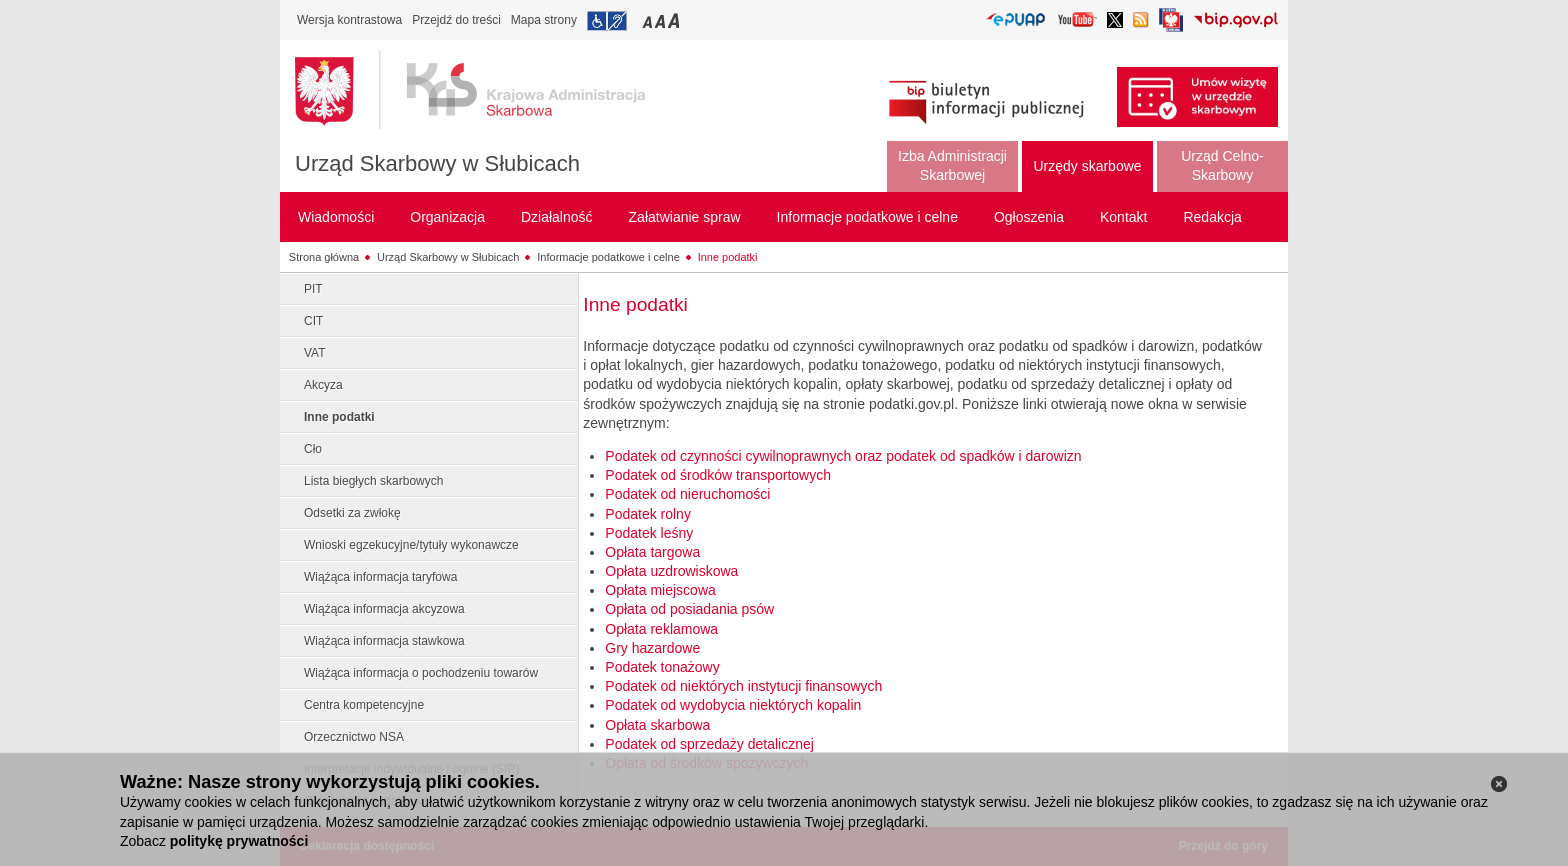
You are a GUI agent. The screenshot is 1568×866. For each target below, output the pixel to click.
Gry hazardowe (652, 648)
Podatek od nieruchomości (687, 494)
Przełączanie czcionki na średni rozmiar (662, 20)
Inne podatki (728, 257)
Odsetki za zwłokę (352, 513)
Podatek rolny (648, 514)
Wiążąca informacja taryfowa (380, 577)
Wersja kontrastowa (349, 20)
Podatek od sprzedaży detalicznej (709, 744)
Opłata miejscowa (660, 590)
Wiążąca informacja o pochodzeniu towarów (421, 673)
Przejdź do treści (456, 20)
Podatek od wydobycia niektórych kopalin (733, 705)
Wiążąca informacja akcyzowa (384, 609)
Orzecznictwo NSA (354, 737)
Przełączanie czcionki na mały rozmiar (649, 20)
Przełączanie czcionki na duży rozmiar (675, 20)
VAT (315, 353)
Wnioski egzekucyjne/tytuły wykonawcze (411, 545)
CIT (313, 321)
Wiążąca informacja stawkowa (384, 641)
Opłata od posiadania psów (689, 609)
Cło (313, 449)
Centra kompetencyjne (364, 705)
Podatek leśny (649, 533)
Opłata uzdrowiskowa (671, 571)
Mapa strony (544, 20)
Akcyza (323, 385)
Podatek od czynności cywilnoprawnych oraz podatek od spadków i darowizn (843, 456)
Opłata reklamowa (661, 629)
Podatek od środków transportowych (718, 475)
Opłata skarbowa (657, 725)
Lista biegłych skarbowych (373, 481)
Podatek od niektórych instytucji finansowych (743, 686)
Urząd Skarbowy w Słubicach (437, 163)
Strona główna (324, 257)
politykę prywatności (239, 841)
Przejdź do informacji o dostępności (607, 21)
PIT (313, 289)
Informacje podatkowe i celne (608, 257)
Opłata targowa (652, 552)
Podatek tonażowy (662, 667)
